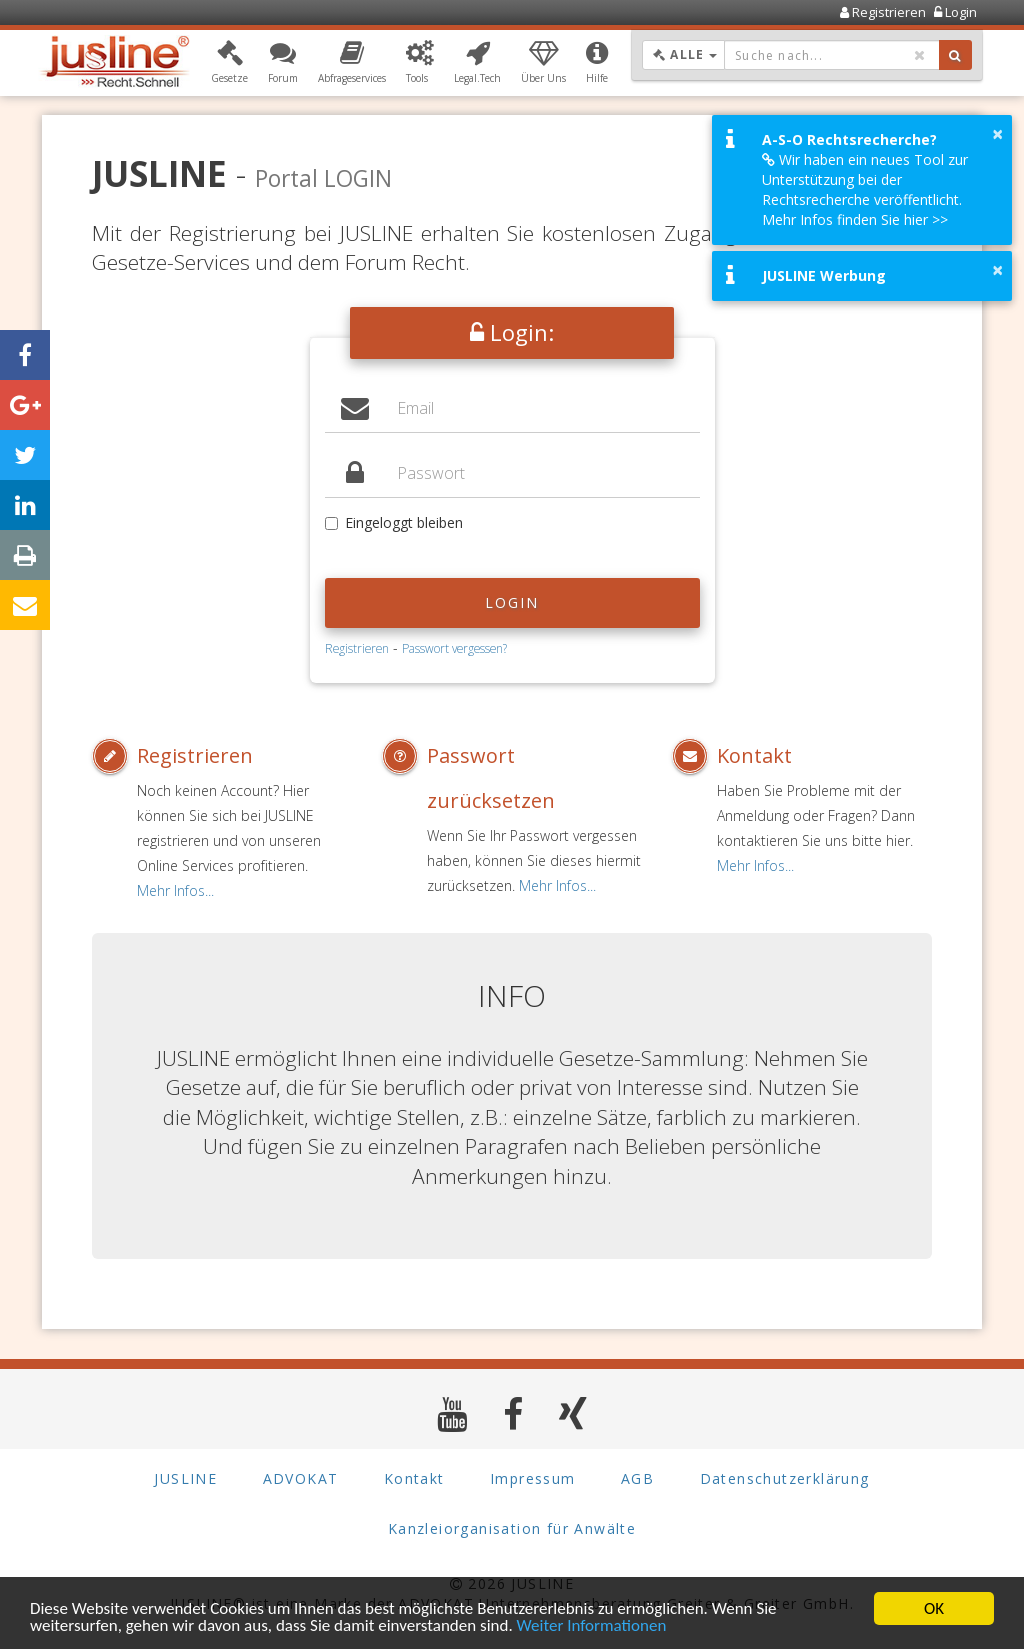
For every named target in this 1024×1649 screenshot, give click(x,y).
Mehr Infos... (175, 890)
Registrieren (357, 648)
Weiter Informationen (592, 1627)
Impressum (533, 1478)
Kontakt (754, 755)
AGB (637, 1478)
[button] (229, 63)
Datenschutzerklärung (785, 1478)
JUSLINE (185, 1478)
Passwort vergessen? (454, 648)
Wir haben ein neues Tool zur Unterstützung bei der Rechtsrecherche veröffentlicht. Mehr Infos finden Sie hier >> (865, 189)
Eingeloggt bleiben (394, 522)
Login (512, 602)
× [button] (997, 134)
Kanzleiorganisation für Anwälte (512, 1528)
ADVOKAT (301, 1478)
